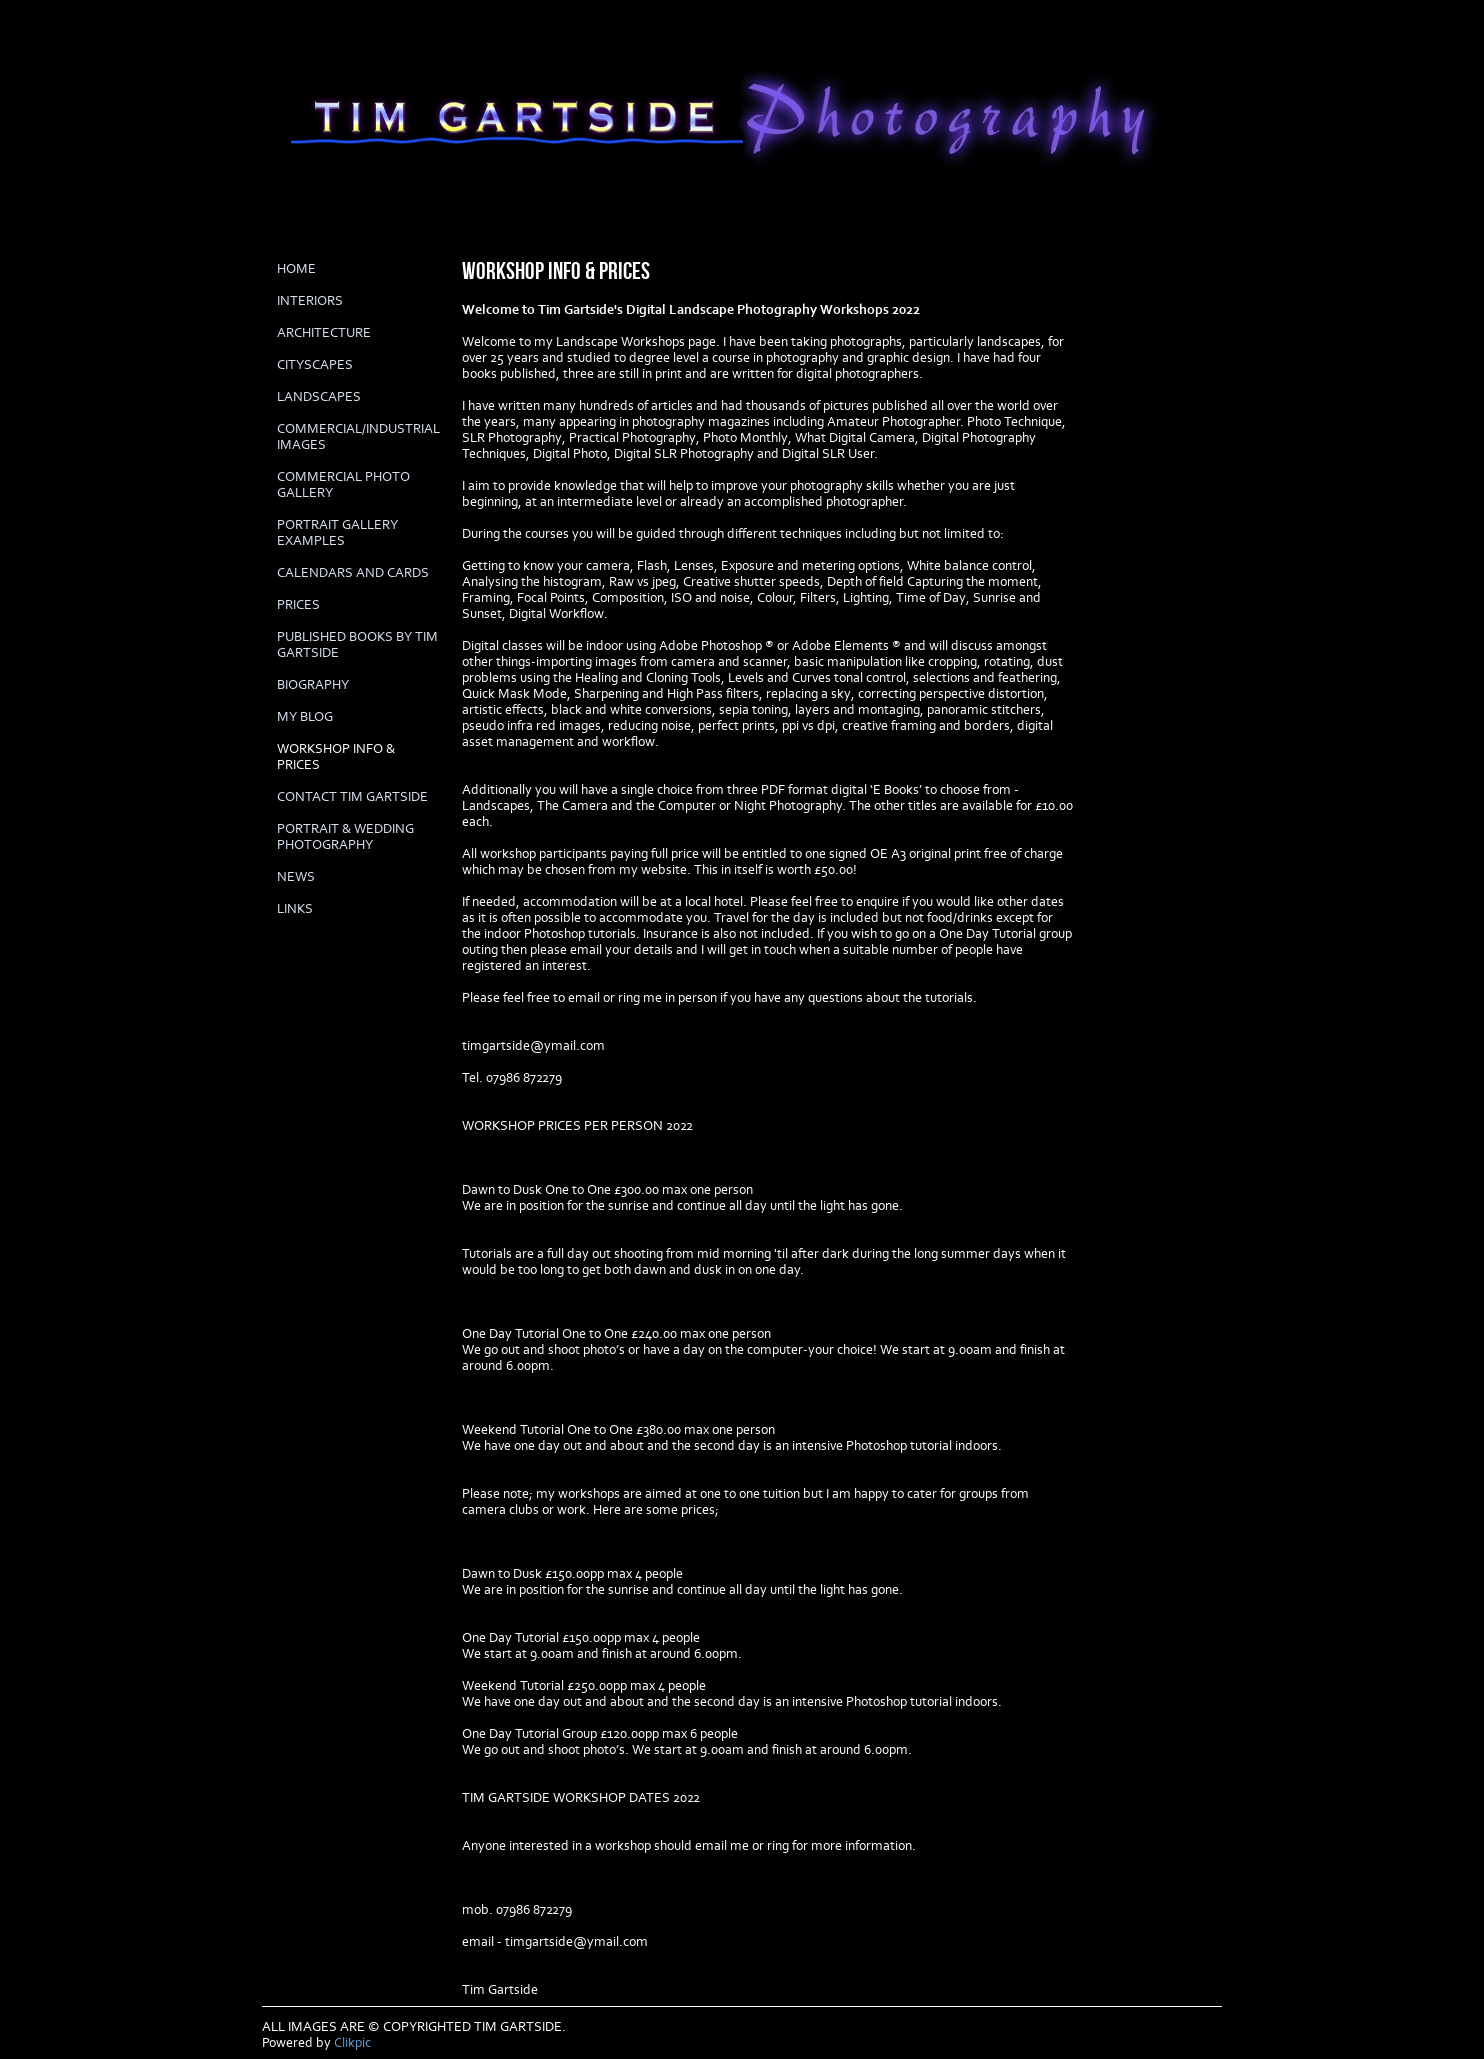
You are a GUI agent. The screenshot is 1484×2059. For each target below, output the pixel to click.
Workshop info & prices (336, 757)
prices (298, 605)
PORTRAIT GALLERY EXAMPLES (337, 533)
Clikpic (352, 2043)
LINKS (295, 909)
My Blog (305, 717)
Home (296, 269)
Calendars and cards (353, 573)
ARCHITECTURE (324, 333)
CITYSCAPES (315, 365)
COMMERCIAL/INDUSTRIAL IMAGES (358, 437)
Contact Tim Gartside (352, 797)
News (296, 877)
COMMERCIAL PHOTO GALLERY (343, 485)
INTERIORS (310, 301)
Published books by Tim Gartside (357, 645)
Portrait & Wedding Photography (345, 837)
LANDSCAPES (319, 397)
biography (313, 685)
